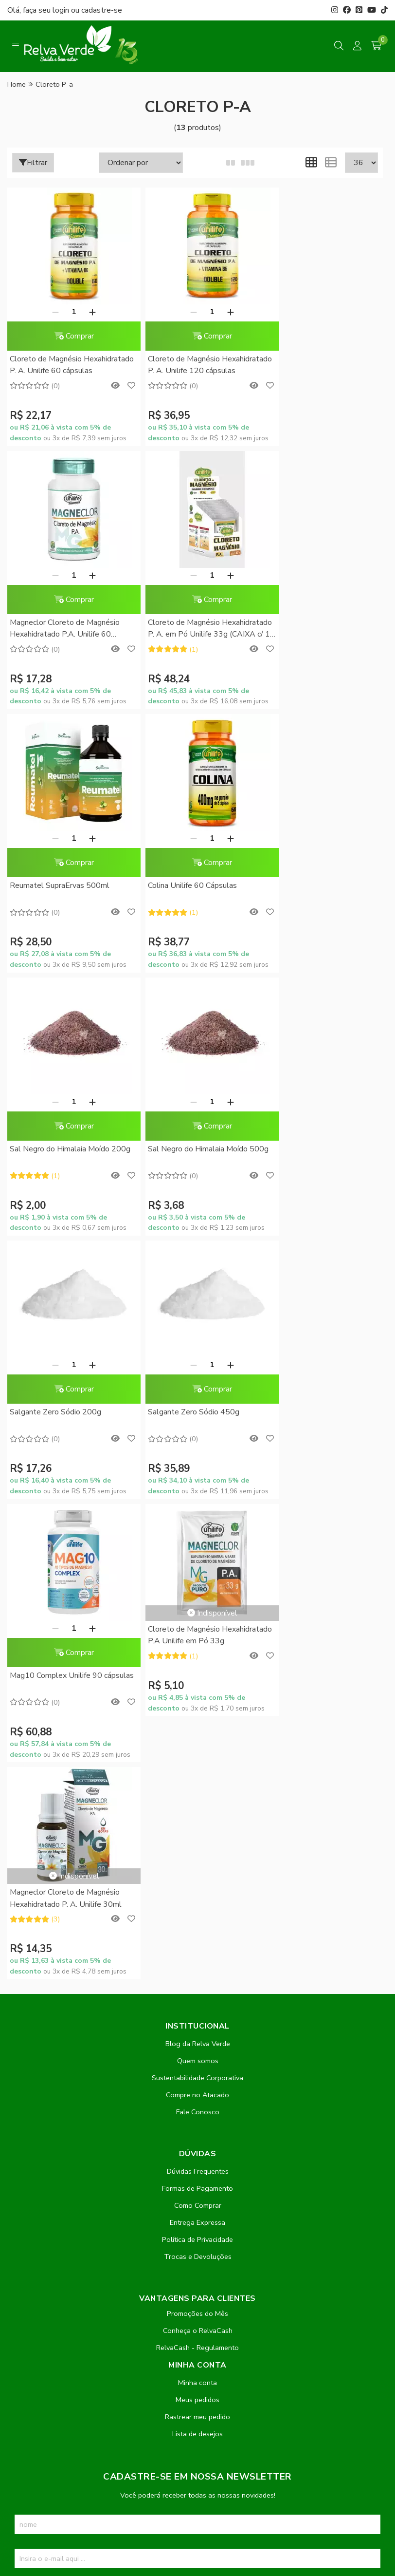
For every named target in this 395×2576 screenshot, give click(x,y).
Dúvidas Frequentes (198, 1645)
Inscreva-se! (197, 2066)
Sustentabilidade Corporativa (197, 1551)
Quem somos (197, 1534)
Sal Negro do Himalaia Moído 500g (186, 891)
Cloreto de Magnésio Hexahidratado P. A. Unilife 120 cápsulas (191, 365)
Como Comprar (197, 1679)
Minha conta (197, 1856)
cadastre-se (101, 10)
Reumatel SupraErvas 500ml (186, 622)
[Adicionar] (86, 312)
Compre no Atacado (197, 1568)
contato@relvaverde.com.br (85, 2307)
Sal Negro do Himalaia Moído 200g (59, 891)
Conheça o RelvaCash (198, 1804)
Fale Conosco (197, 1585)
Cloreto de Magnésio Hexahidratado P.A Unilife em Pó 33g (319, 1109)
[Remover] (49, 312)
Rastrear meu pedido (197, 1890)
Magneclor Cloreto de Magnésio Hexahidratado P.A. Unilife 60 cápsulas (318, 365)
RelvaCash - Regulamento (197, 1821)
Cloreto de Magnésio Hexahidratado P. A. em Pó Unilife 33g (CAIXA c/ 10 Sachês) (68, 629)
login (62, 10)
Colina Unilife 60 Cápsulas (307, 622)
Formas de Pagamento (197, 1662)
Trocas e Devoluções (198, 1730)
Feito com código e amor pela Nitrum (198, 2498)
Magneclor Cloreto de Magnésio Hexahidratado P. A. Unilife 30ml (66, 1371)
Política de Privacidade (197, 1713)
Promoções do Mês (197, 1787)
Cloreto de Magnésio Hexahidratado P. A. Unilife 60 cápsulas (61, 365)
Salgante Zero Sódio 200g (309, 885)
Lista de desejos (197, 1907)
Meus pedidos (197, 1873)
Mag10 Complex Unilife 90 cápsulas (183, 1155)
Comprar (68, 336)
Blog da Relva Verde (197, 1517)
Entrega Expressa (197, 1696)
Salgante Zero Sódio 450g (55, 1149)
